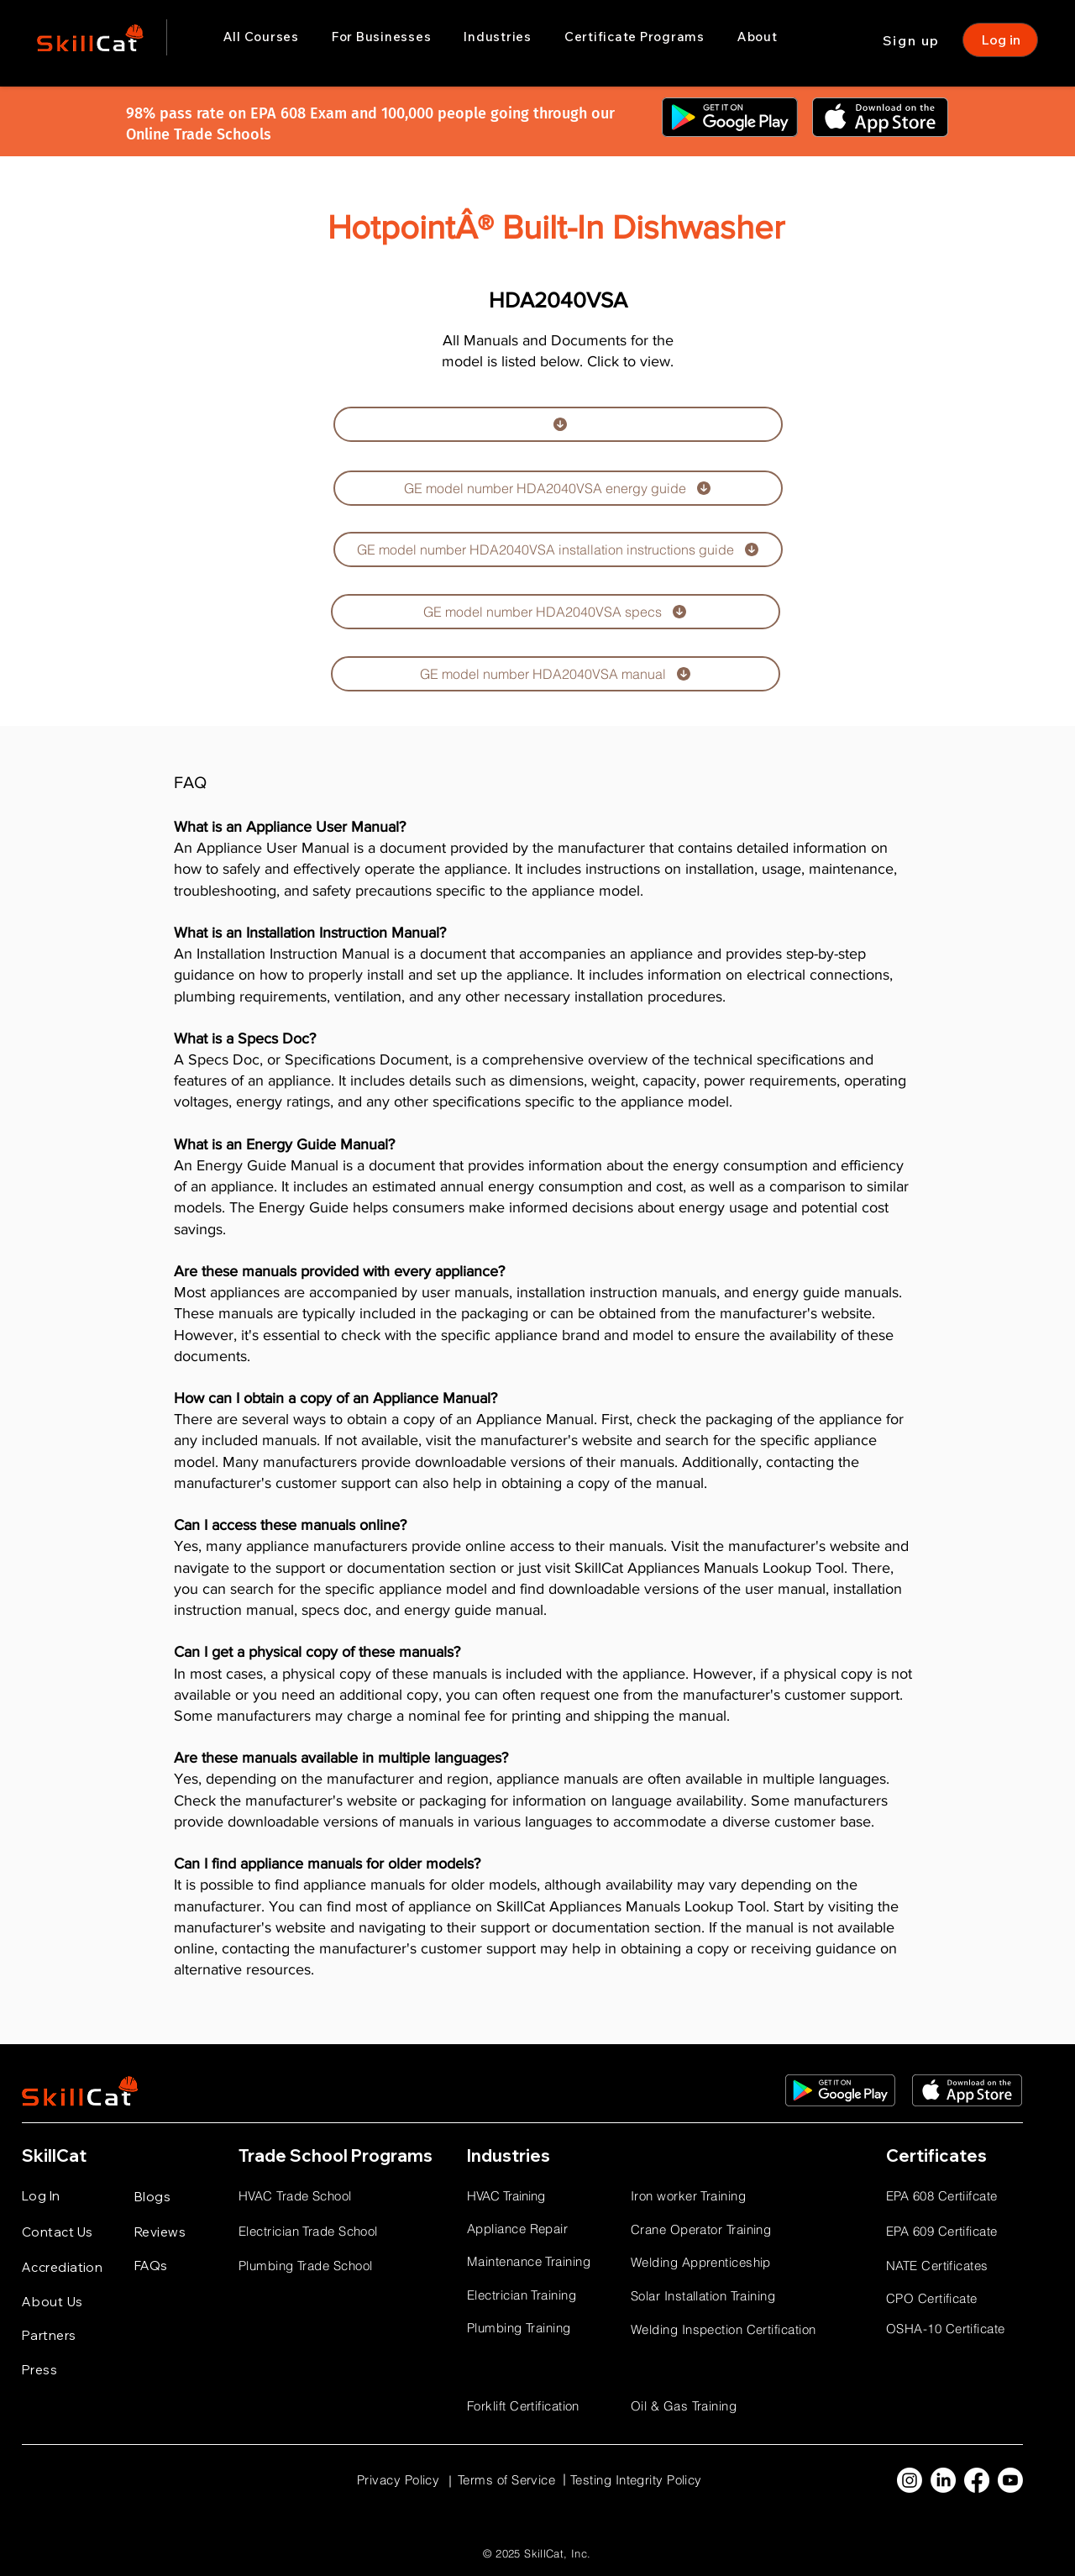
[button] (381, 37)
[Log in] (1000, 40)
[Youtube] (1010, 2480)
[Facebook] (976, 2480)
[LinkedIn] (943, 2480)
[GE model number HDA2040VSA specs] (555, 611)
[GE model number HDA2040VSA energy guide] (558, 488)
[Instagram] (909, 2480)
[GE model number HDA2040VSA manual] (555, 673)
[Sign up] (913, 40)
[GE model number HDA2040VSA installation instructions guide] (558, 549)
